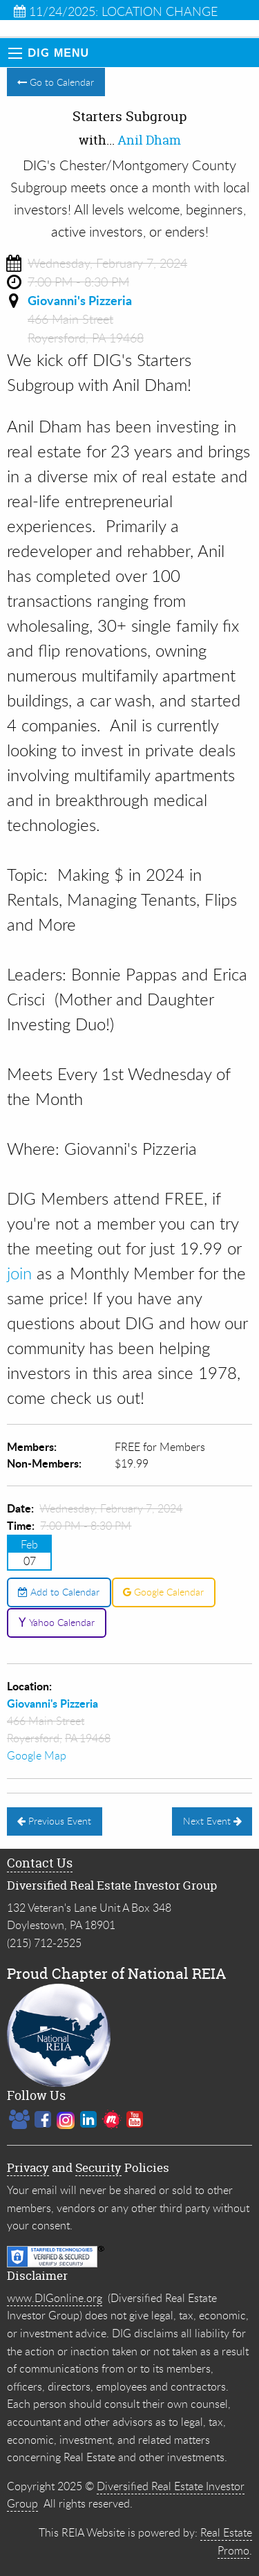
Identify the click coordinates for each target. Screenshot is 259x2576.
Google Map (36, 1755)
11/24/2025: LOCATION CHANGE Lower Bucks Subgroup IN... (116, 11)
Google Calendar (163, 1591)
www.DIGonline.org (54, 2297)
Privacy (28, 2167)
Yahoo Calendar (56, 1622)
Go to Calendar (55, 82)
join (19, 1273)
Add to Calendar (58, 1591)
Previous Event (54, 1820)
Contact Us (40, 1863)
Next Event (212, 1820)
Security (98, 2167)
